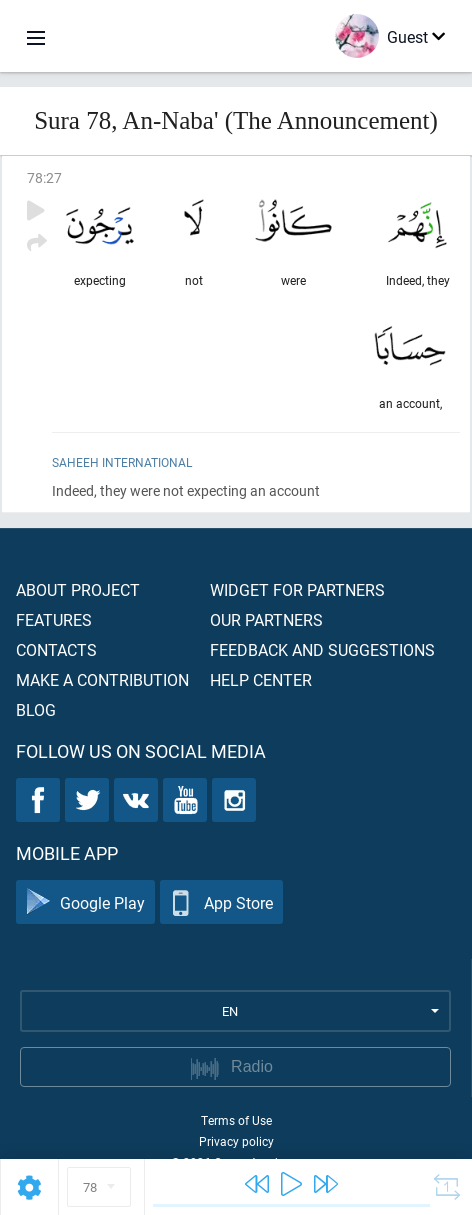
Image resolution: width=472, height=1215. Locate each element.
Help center (261, 679)
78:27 (44, 177)
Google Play (85, 902)
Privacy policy (236, 1141)
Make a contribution (102, 679)
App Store (221, 902)
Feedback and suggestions (322, 649)
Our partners (266, 619)
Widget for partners (297, 589)
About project (78, 589)
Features (54, 619)
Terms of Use (236, 1120)
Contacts (56, 649)
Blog (36, 709)
